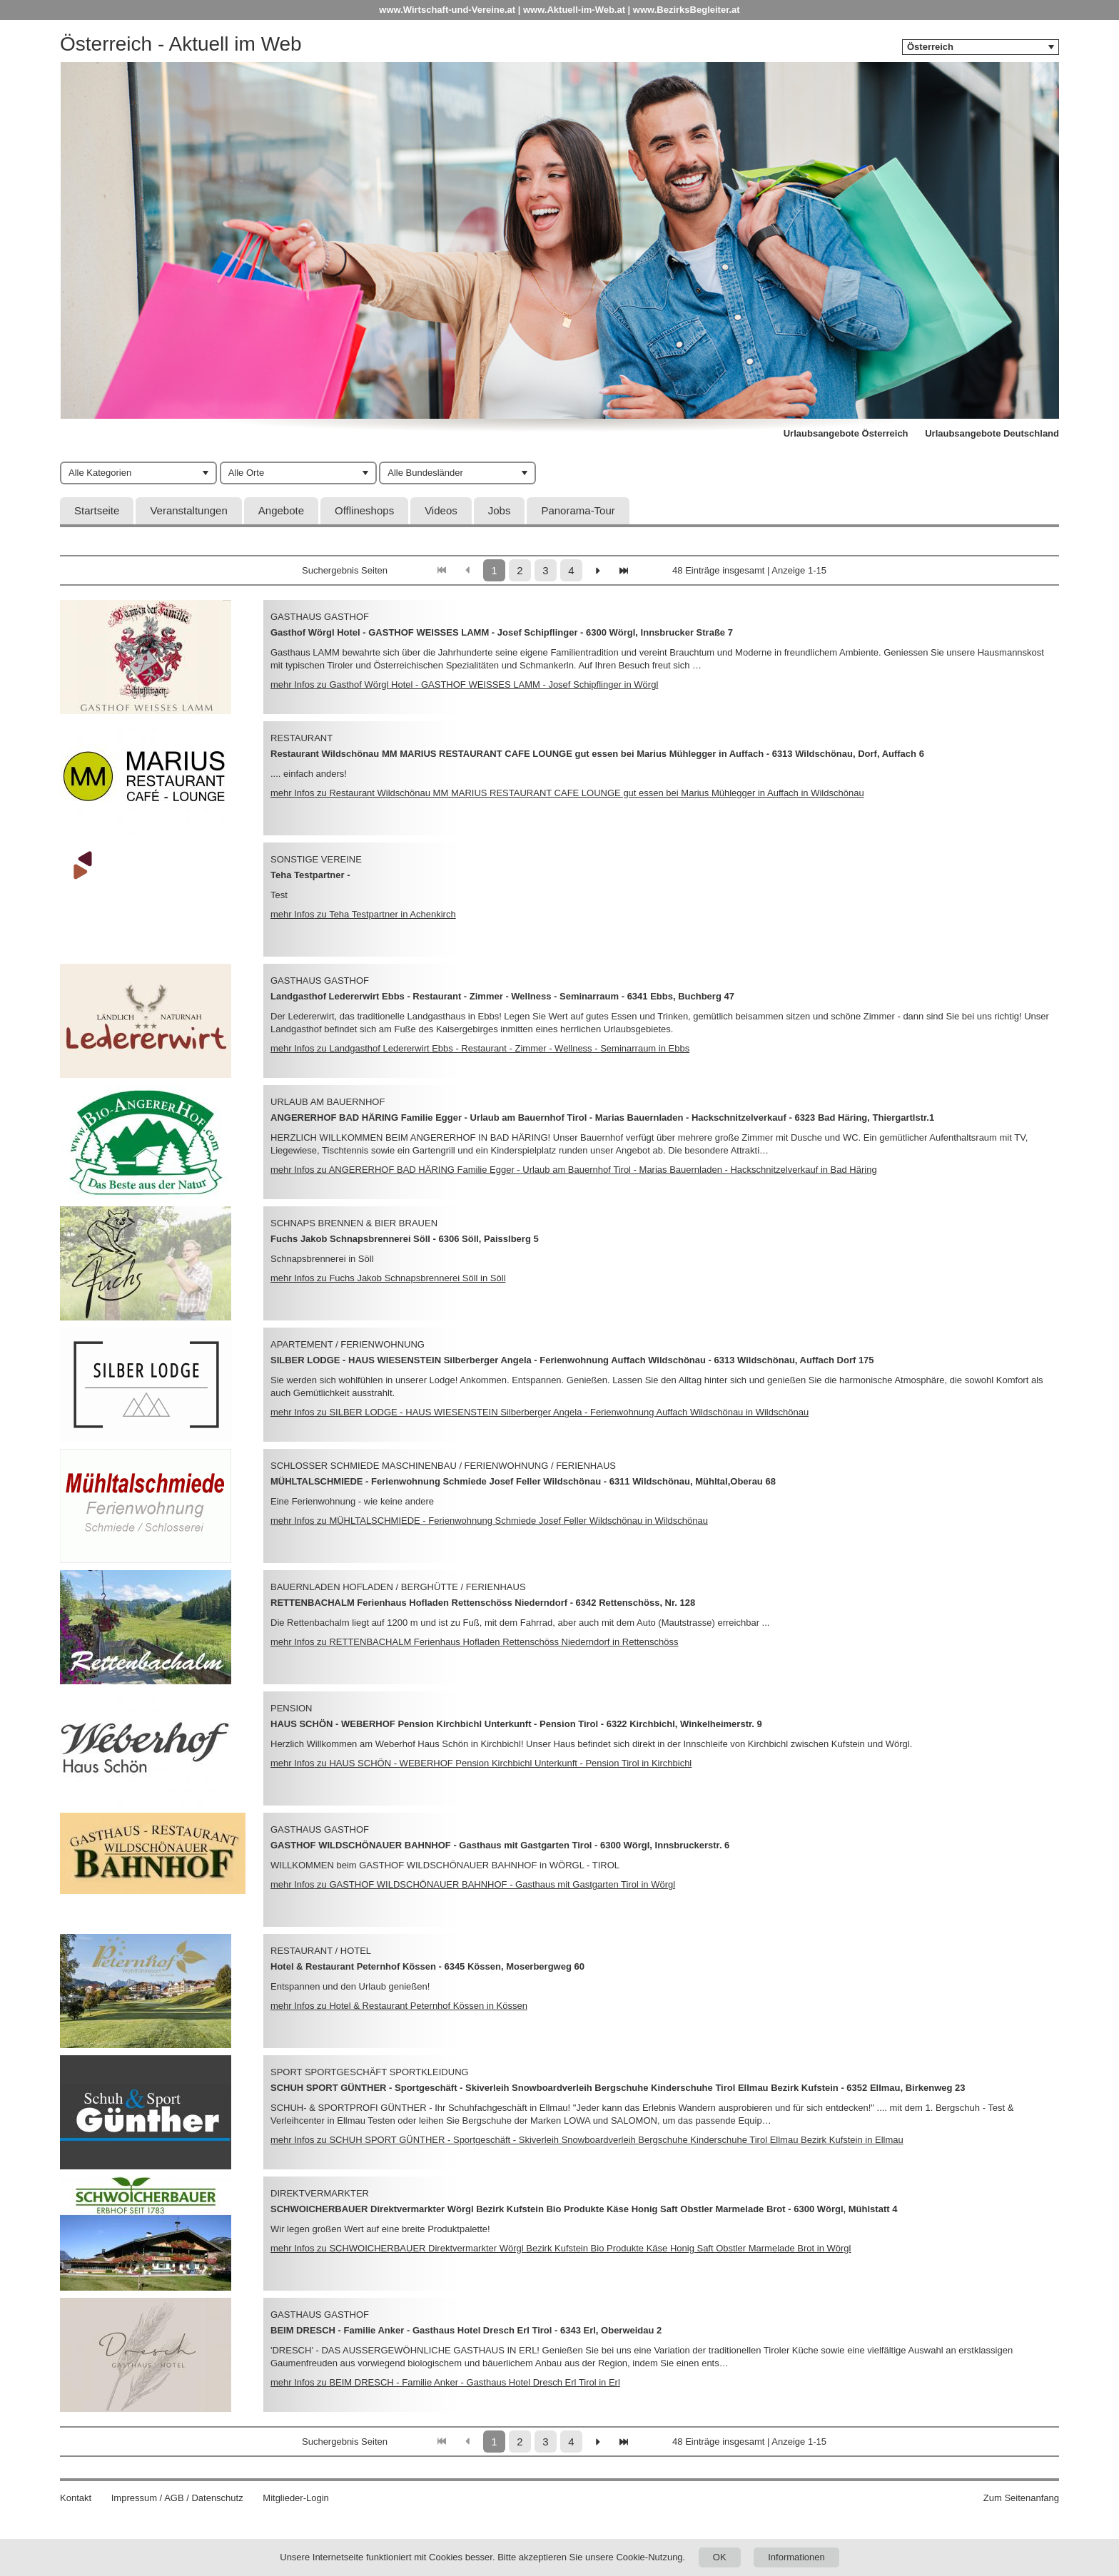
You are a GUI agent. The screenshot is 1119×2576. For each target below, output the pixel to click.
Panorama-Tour (577, 510)
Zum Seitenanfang (1021, 2498)
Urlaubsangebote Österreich (846, 433)
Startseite (96, 510)
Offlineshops (364, 510)
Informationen (796, 2557)
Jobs (499, 510)
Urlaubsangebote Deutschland (992, 433)
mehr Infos (464, 684)
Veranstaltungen (188, 510)
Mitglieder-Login (296, 2498)
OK (719, 2557)
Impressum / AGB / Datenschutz (177, 2498)
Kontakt (75, 2498)
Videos (441, 510)
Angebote (281, 510)
